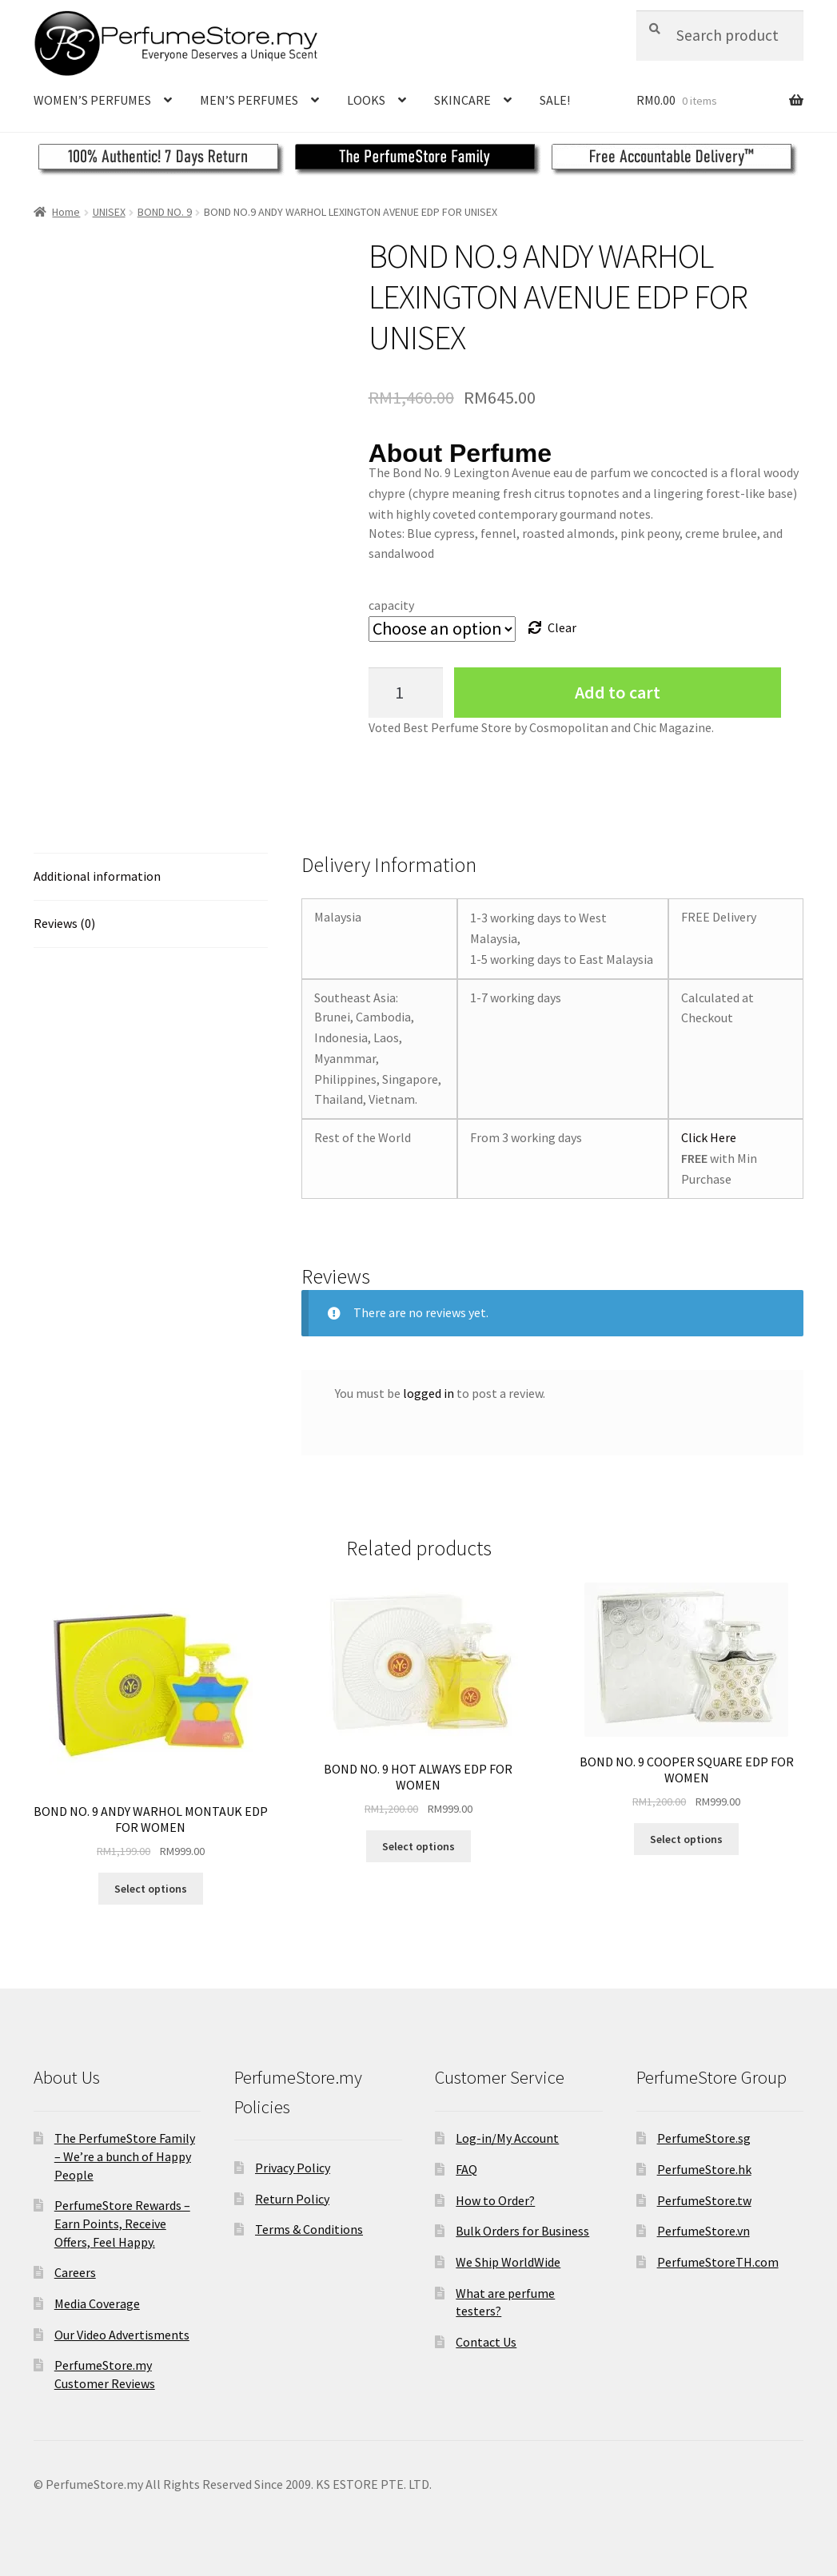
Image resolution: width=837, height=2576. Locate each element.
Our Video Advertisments (121, 2335)
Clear (562, 627)
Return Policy (292, 2199)
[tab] (151, 877)
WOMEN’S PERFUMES (92, 100)
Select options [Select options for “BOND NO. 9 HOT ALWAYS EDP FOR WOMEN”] (418, 1846)
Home (66, 212)
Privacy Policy (292, 2168)
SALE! (555, 100)
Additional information (97, 876)
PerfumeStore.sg (704, 2138)
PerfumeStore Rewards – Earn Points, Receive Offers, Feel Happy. (122, 2223)
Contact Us (486, 2342)
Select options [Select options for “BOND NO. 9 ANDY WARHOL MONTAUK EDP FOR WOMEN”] (150, 1888)
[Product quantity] (406, 692)
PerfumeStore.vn (703, 2231)
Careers (75, 2272)
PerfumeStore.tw (704, 2200)
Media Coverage (97, 2303)
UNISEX (109, 212)
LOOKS (366, 100)
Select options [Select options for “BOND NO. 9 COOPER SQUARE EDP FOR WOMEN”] (686, 1839)
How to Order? (495, 2200)
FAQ (466, 2169)
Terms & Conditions (309, 2229)
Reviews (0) (64, 923)
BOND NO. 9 (165, 212)
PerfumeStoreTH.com (718, 2262)
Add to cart (617, 692)
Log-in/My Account (507, 2138)
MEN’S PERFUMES (249, 100)
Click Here (708, 1137)
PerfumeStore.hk (704, 2169)
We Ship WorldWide (508, 2262)
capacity (391, 605)
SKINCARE (462, 100)
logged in (428, 1393)
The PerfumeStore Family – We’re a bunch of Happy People (124, 2156)
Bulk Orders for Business (522, 2231)
